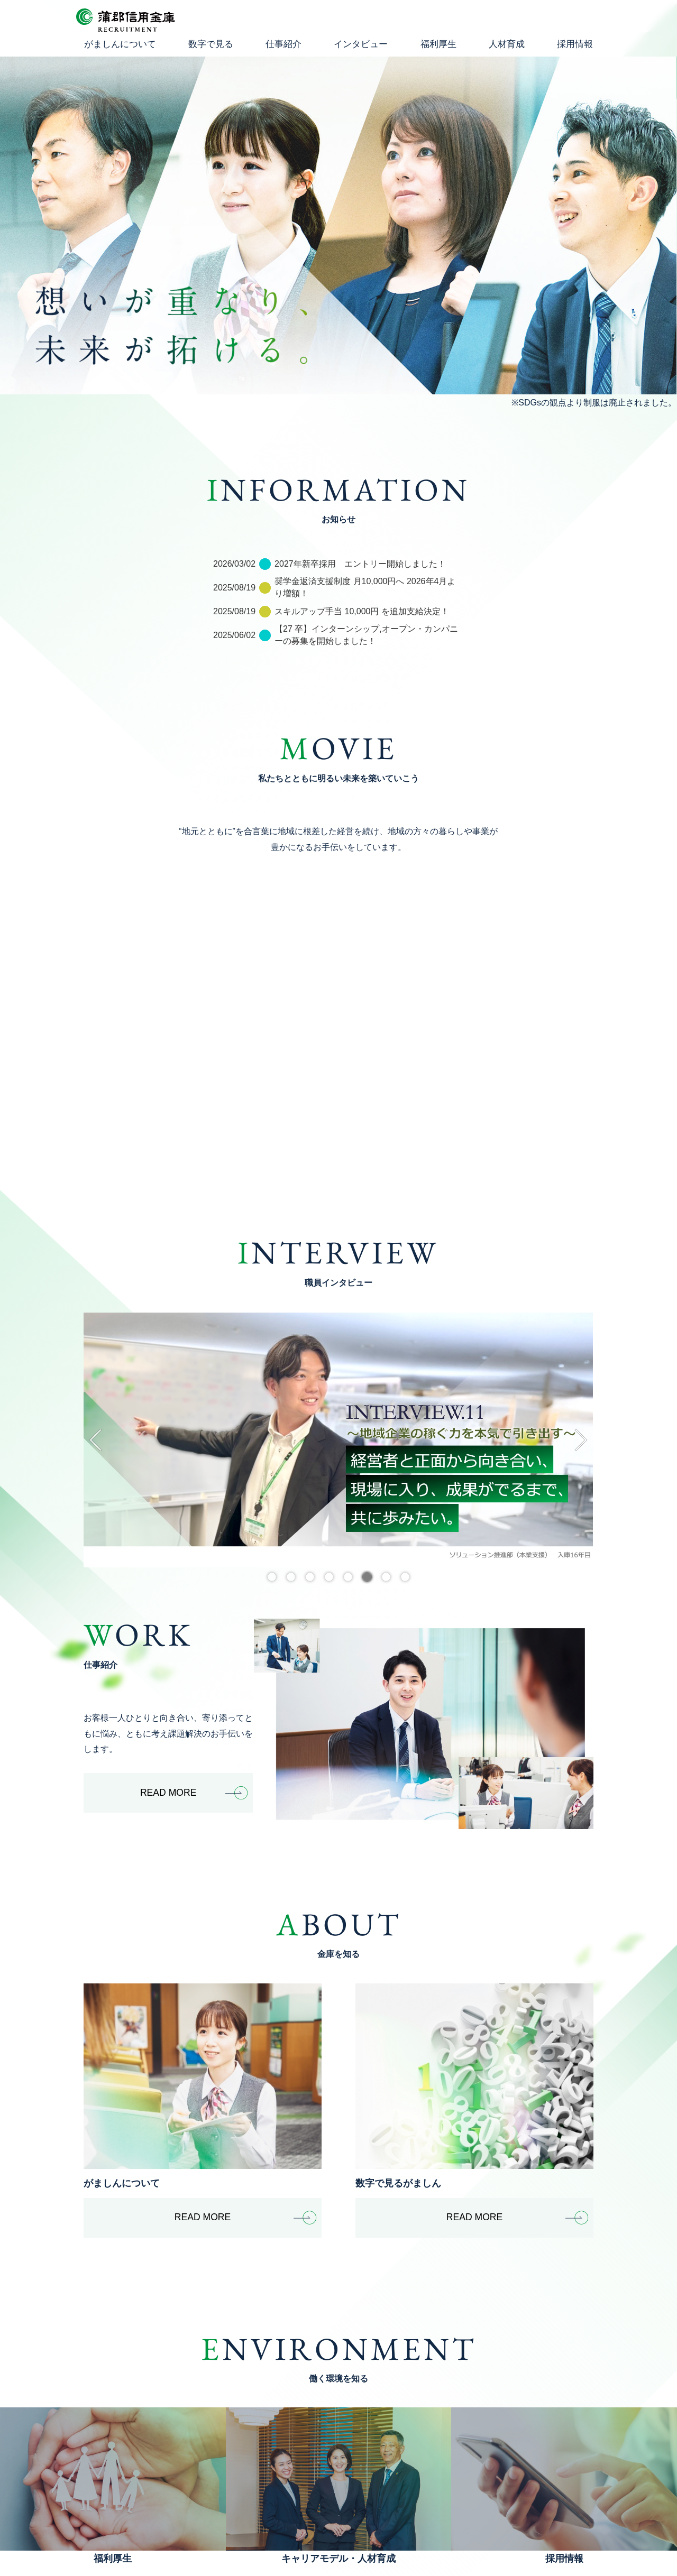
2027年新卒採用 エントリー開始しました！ (360, 563)
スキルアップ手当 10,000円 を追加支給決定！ (362, 611)
